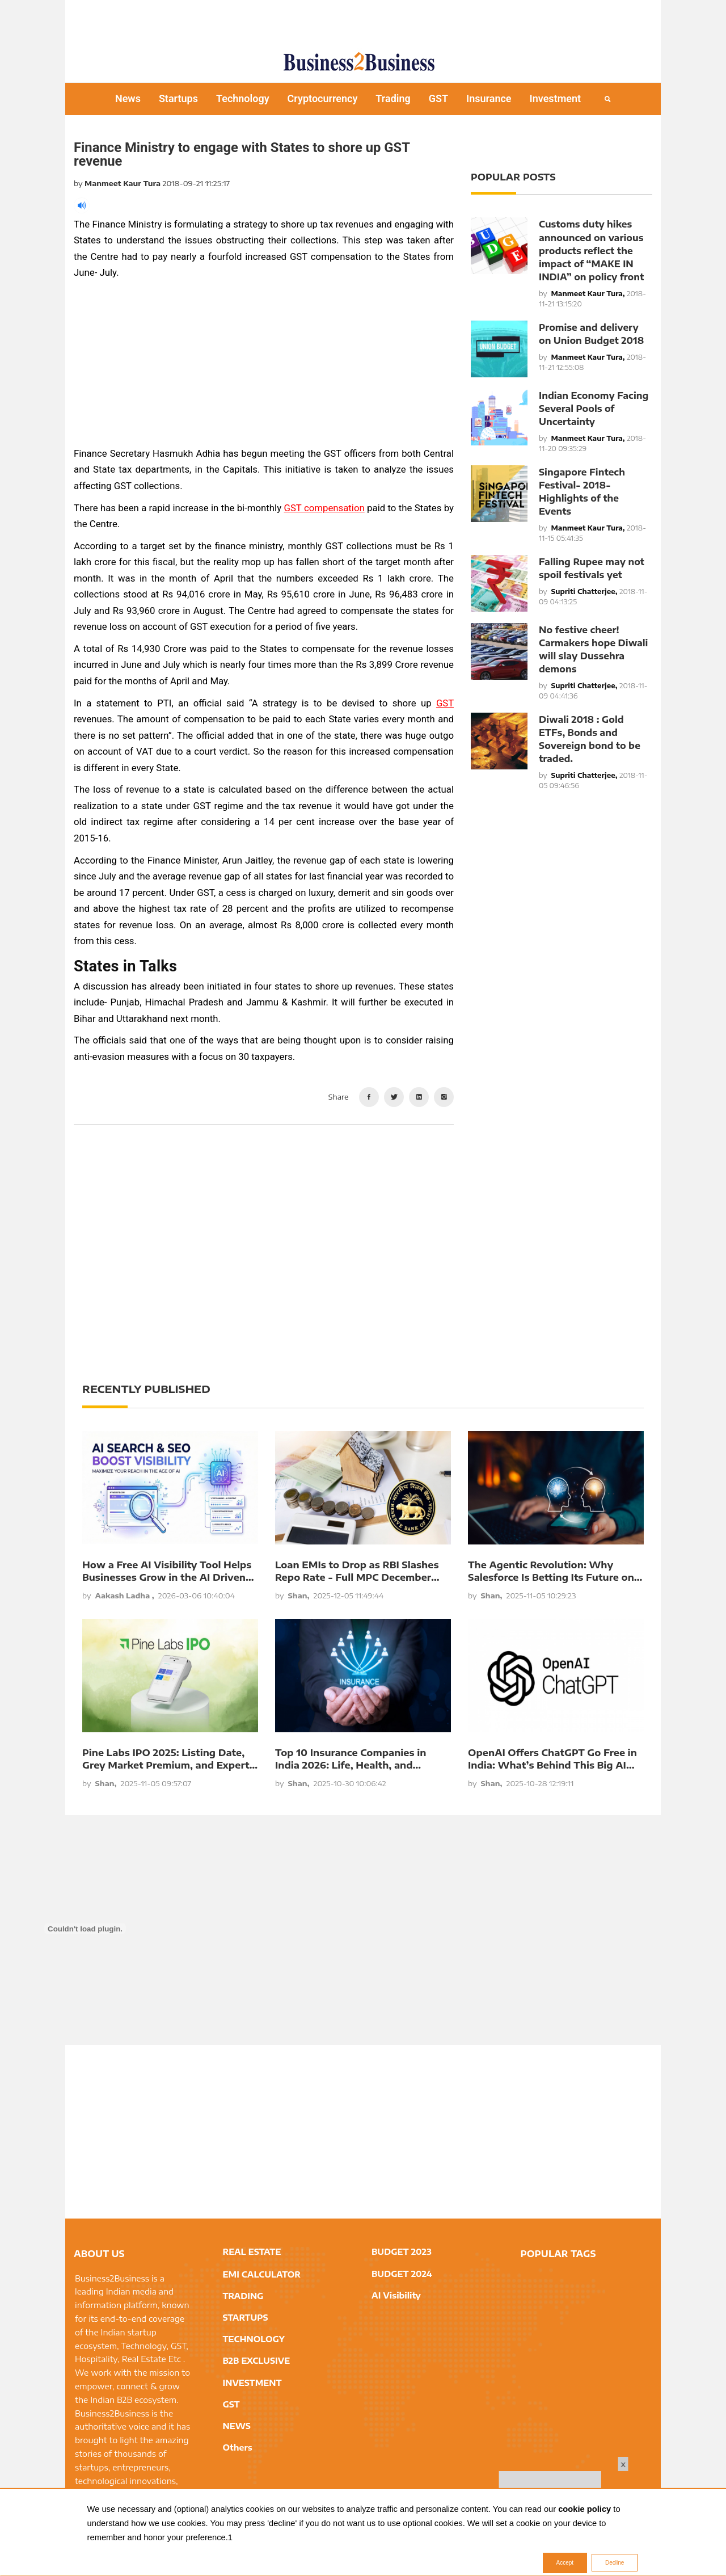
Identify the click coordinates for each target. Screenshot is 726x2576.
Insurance (489, 98)
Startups (178, 98)
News (128, 98)
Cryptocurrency (323, 98)
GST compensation (324, 507)
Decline (614, 2563)
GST (438, 98)
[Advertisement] (363, 20)
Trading (392, 98)
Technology (242, 98)
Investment (555, 98)
